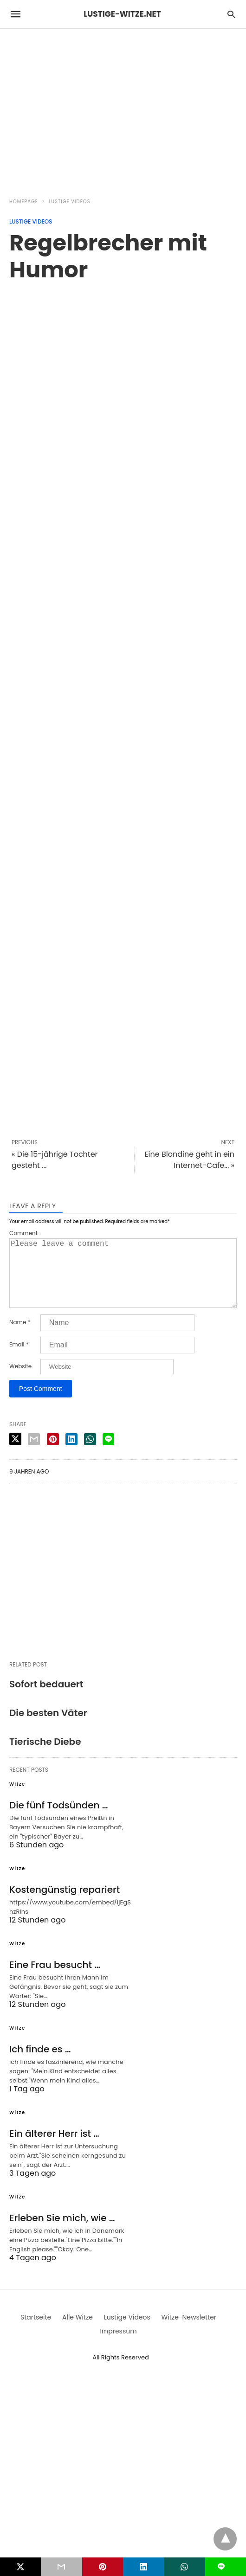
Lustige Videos (70, 201)
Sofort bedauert (46, 1698)
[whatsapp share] (90, 1454)
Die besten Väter (48, 1727)
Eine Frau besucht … (54, 1979)
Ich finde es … (40, 2063)
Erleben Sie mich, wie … (62, 2232)
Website (20, 1381)
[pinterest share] (53, 1454)
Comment (23, 1233)
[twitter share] (15, 1454)
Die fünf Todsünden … (58, 1819)
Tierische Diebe (45, 1756)
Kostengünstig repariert (64, 1904)
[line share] (108, 1454)
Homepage (23, 201)
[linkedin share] (71, 1454)
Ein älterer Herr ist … (54, 2148)
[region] (123, 107)
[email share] (34, 1454)
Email (19, 1359)
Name (19, 1337)
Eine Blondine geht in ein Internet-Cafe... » (189, 1160)
